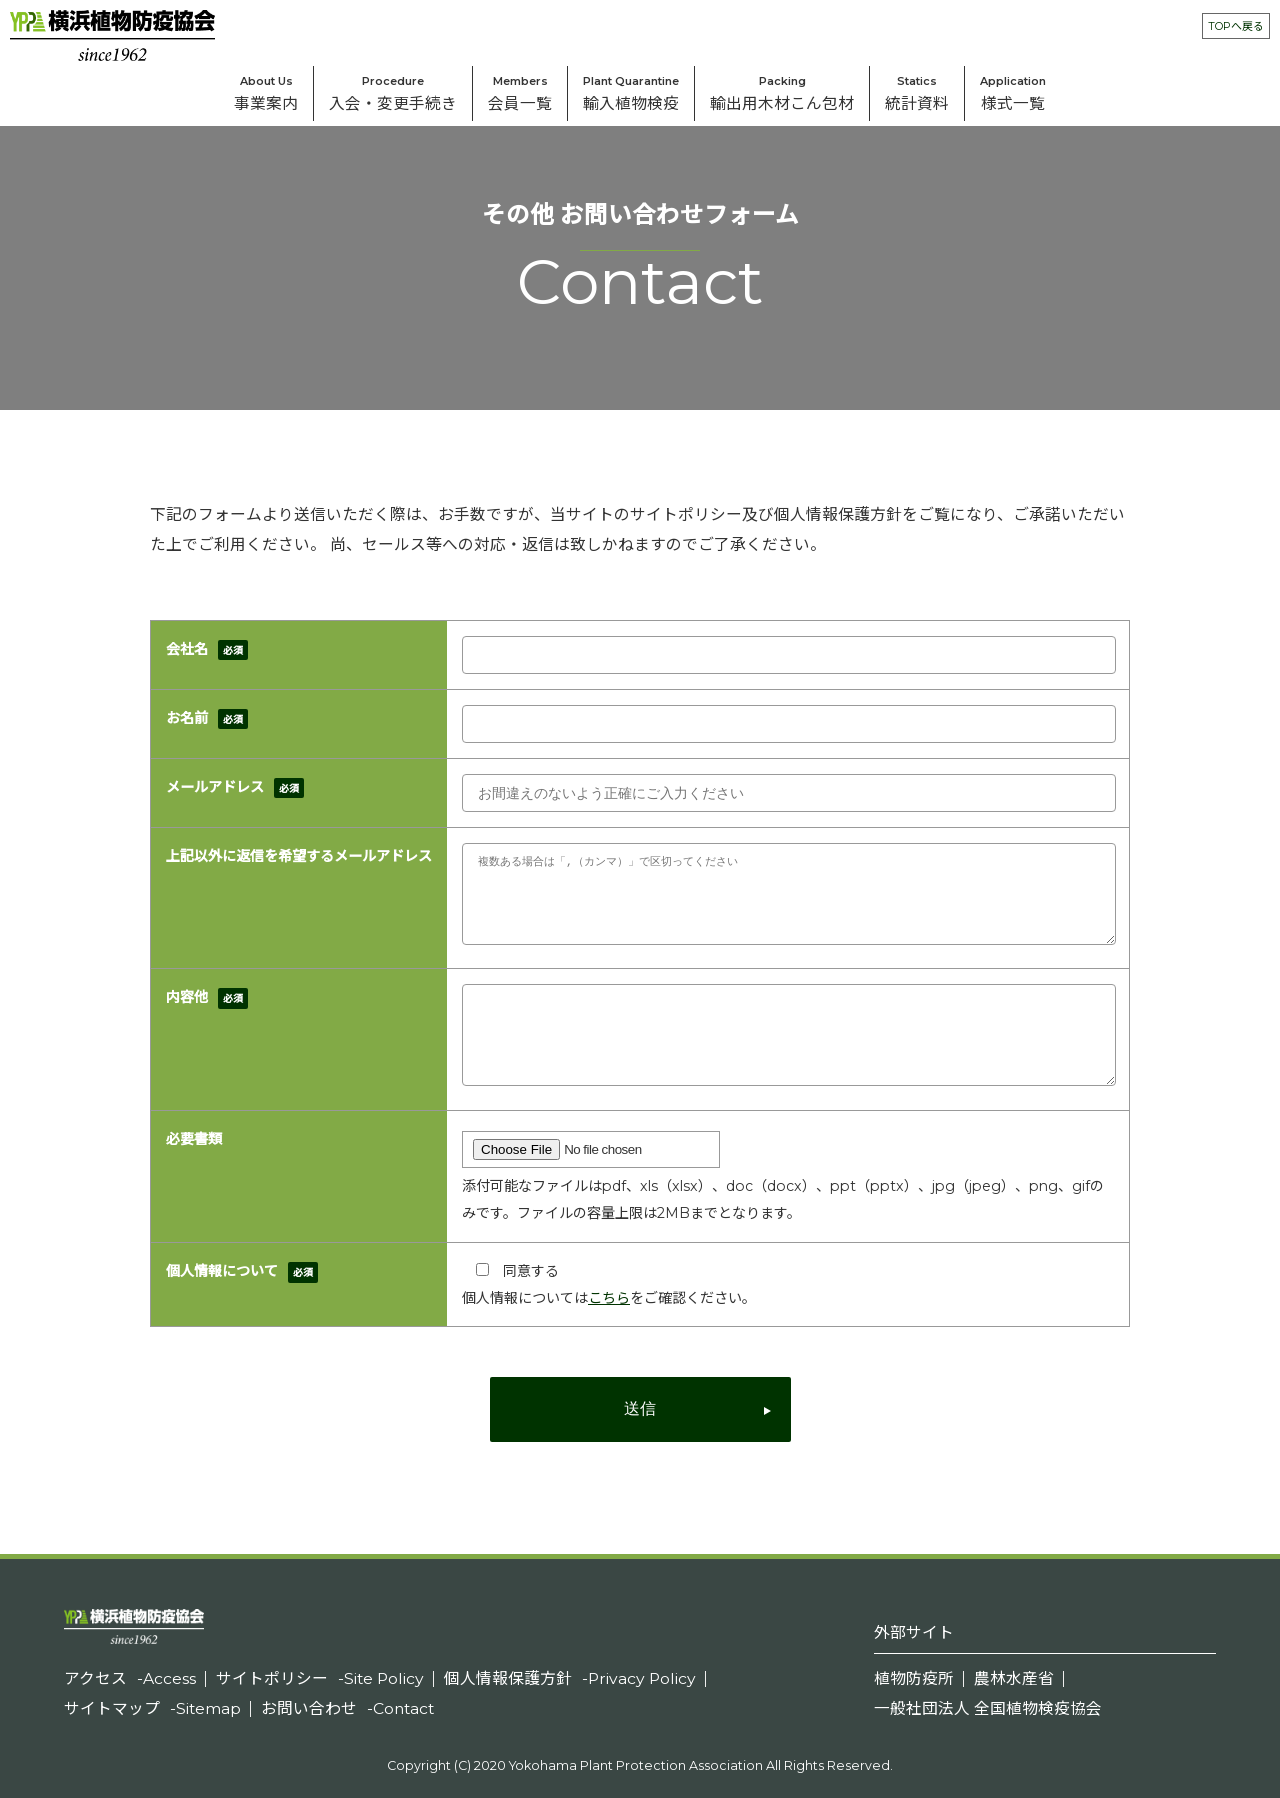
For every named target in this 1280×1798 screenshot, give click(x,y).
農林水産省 (1014, 1678)
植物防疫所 (914, 1678)
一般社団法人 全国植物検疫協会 (988, 1708)
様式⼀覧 (1013, 89)
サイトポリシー (320, 1678)
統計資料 (917, 89)
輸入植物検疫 (631, 89)
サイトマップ (152, 1708)
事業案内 (266, 89)
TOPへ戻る (1236, 26)
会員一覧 (520, 89)
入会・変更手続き (393, 89)
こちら (609, 1298)
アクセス (130, 1678)
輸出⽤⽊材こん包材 (782, 89)
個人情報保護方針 (570, 1678)
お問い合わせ (347, 1708)
